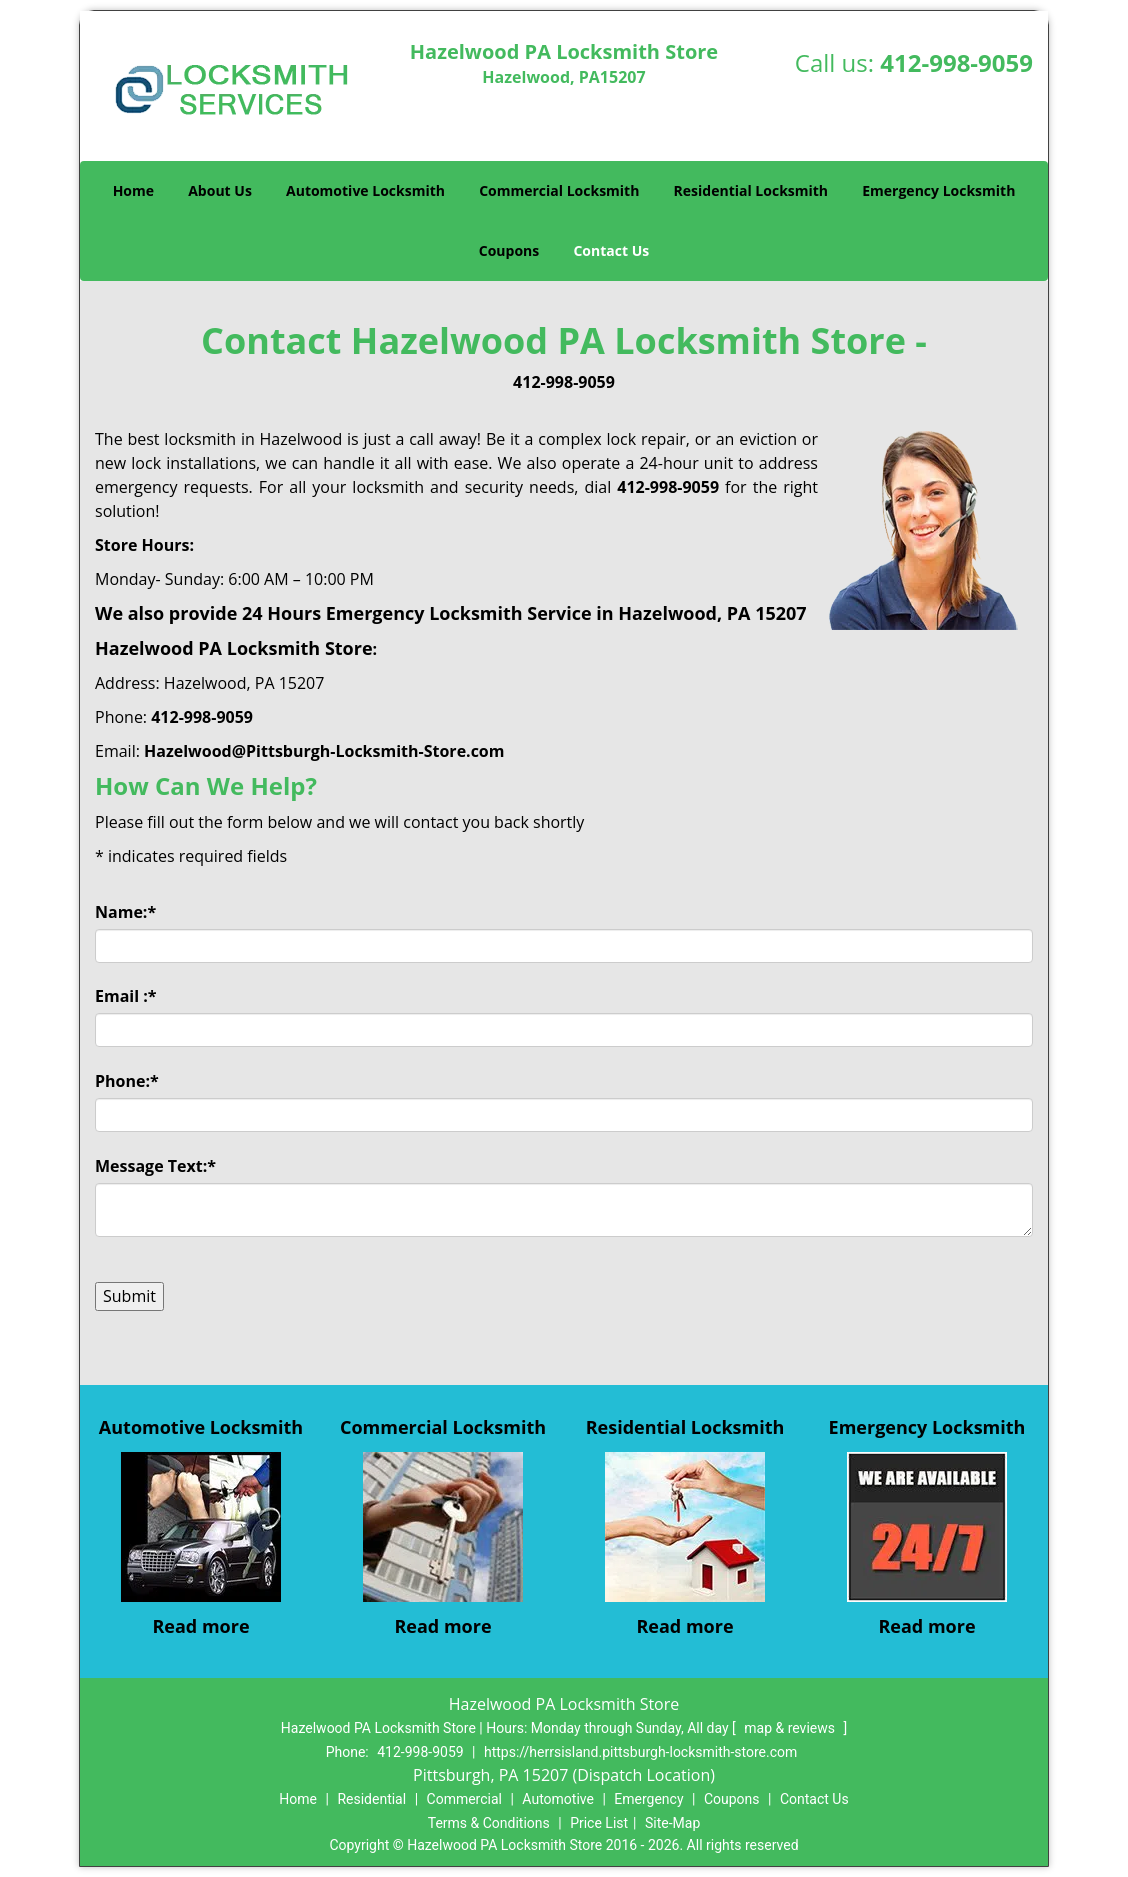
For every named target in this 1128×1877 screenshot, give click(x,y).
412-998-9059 (956, 62)
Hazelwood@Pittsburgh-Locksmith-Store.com (324, 751)
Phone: (127, 1081)
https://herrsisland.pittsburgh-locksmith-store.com (640, 1752)
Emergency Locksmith (938, 190)
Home (133, 190)
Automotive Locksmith (365, 190)
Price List (599, 1823)
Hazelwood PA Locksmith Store (234, 648)
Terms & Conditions (489, 1823)
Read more (200, 1626)
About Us (220, 190)
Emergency (648, 1799)
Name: (125, 912)
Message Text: (155, 1166)
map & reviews (791, 1728)
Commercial (464, 1799)
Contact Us (611, 250)
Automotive (558, 1799)
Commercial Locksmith (559, 190)
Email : (126, 996)
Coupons (509, 250)
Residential (371, 1799)
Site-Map (672, 1823)
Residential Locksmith (751, 190)
